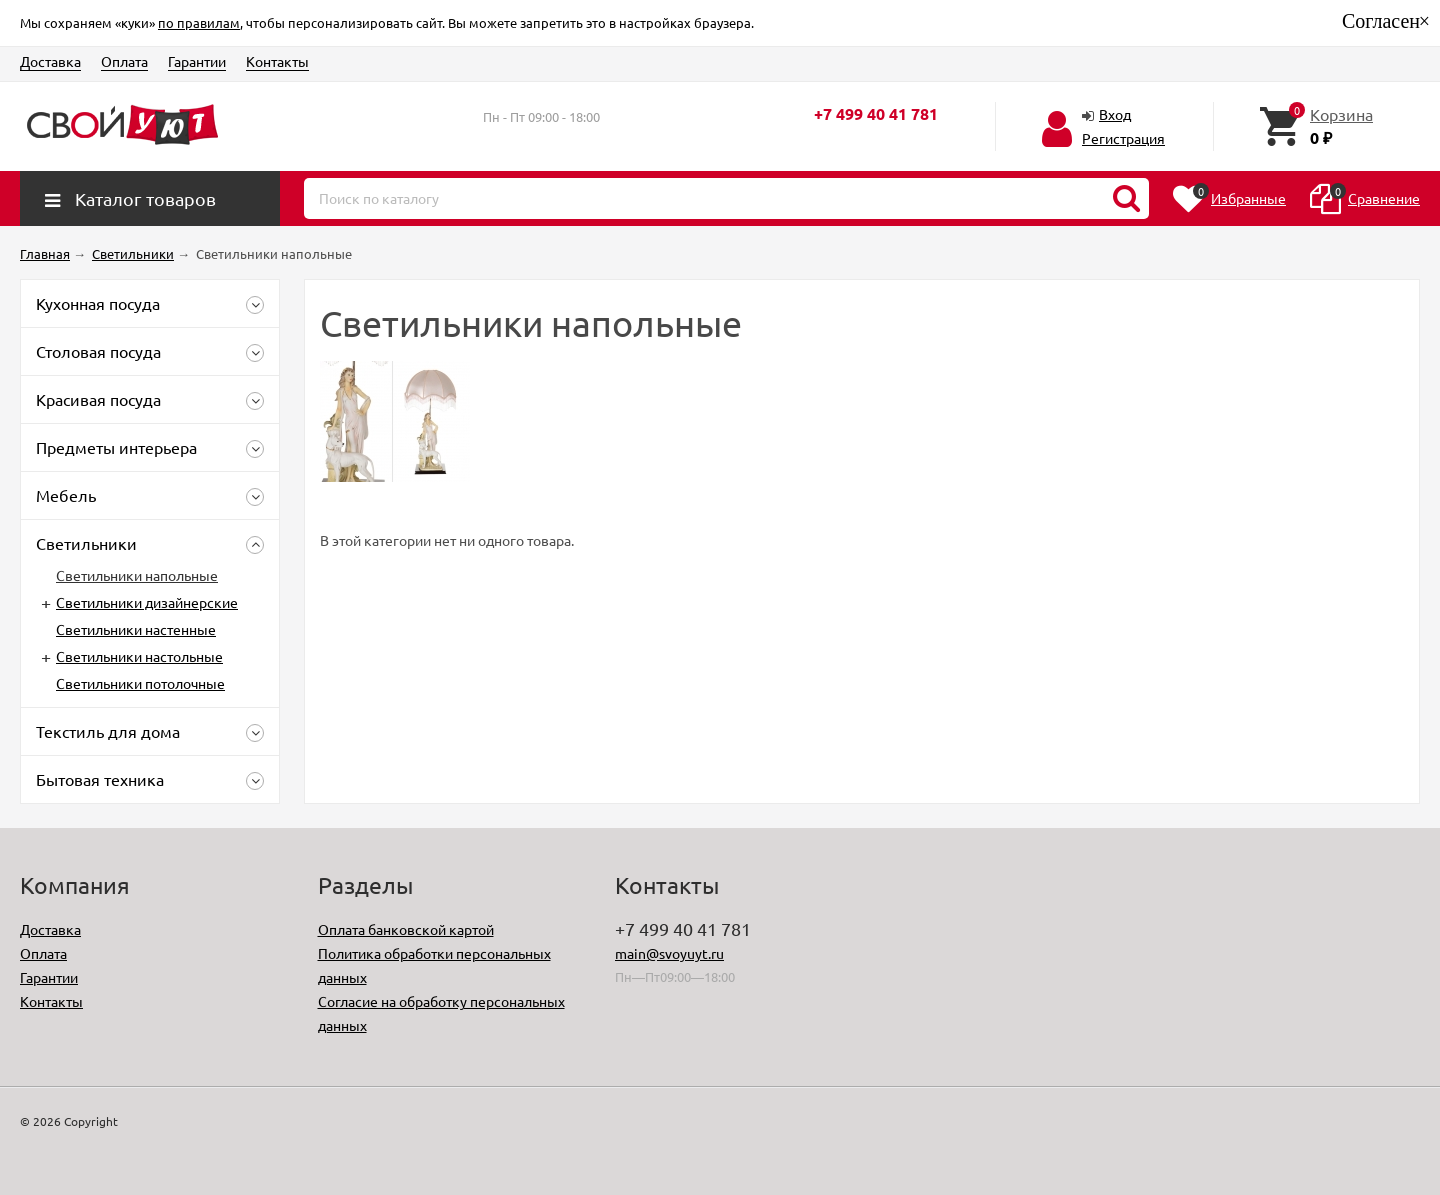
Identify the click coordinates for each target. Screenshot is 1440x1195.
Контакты (277, 61)
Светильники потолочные (140, 683)
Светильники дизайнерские (147, 602)
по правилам (199, 22)
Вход (1115, 114)
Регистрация (1123, 138)
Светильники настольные (139, 656)
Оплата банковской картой (406, 929)
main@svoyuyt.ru (669, 953)
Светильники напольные (137, 575)
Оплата (124, 61)
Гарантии (197, 61)
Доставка (50, 61)
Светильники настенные (136, 629)
